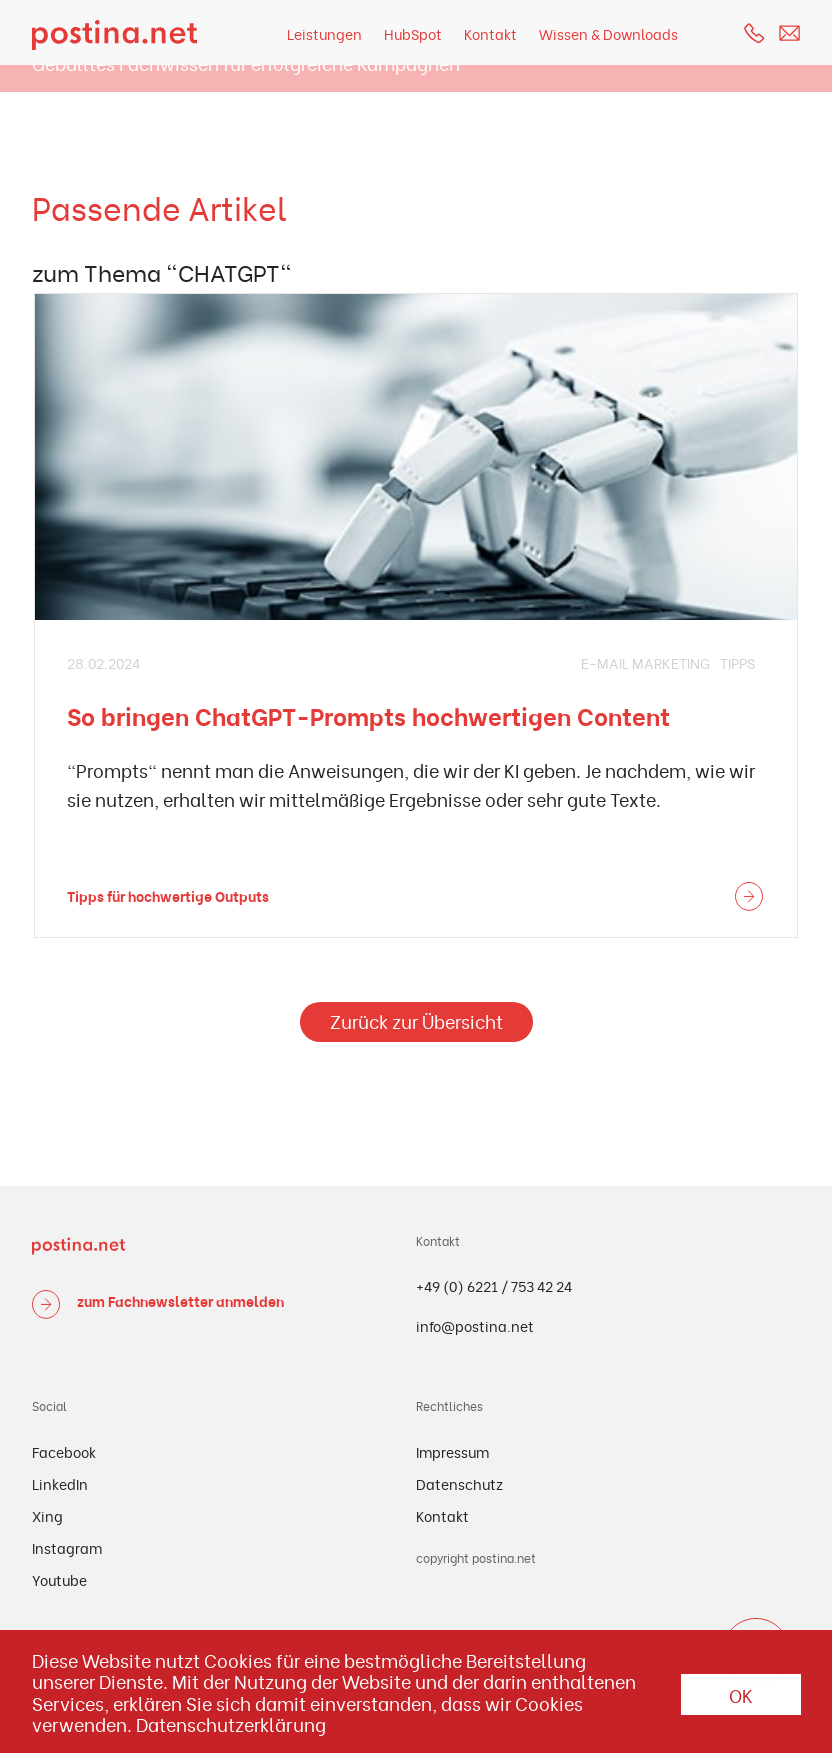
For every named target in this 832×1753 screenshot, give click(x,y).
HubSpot (413, 33)
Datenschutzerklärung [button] (231, 1724)
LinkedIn (60, 1483)
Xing (47, 1515)
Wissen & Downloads (608, 33)
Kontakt (490, 33)
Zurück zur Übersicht (416, 1020)
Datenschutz (459, 1483)
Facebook (64, 1451)
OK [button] (741, 1694)
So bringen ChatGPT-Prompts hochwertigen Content (368, 715)
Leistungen (324, 33)
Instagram (67, 1547)
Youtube (59, 1579)
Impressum (452, 1451)
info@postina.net (475, 1325)
